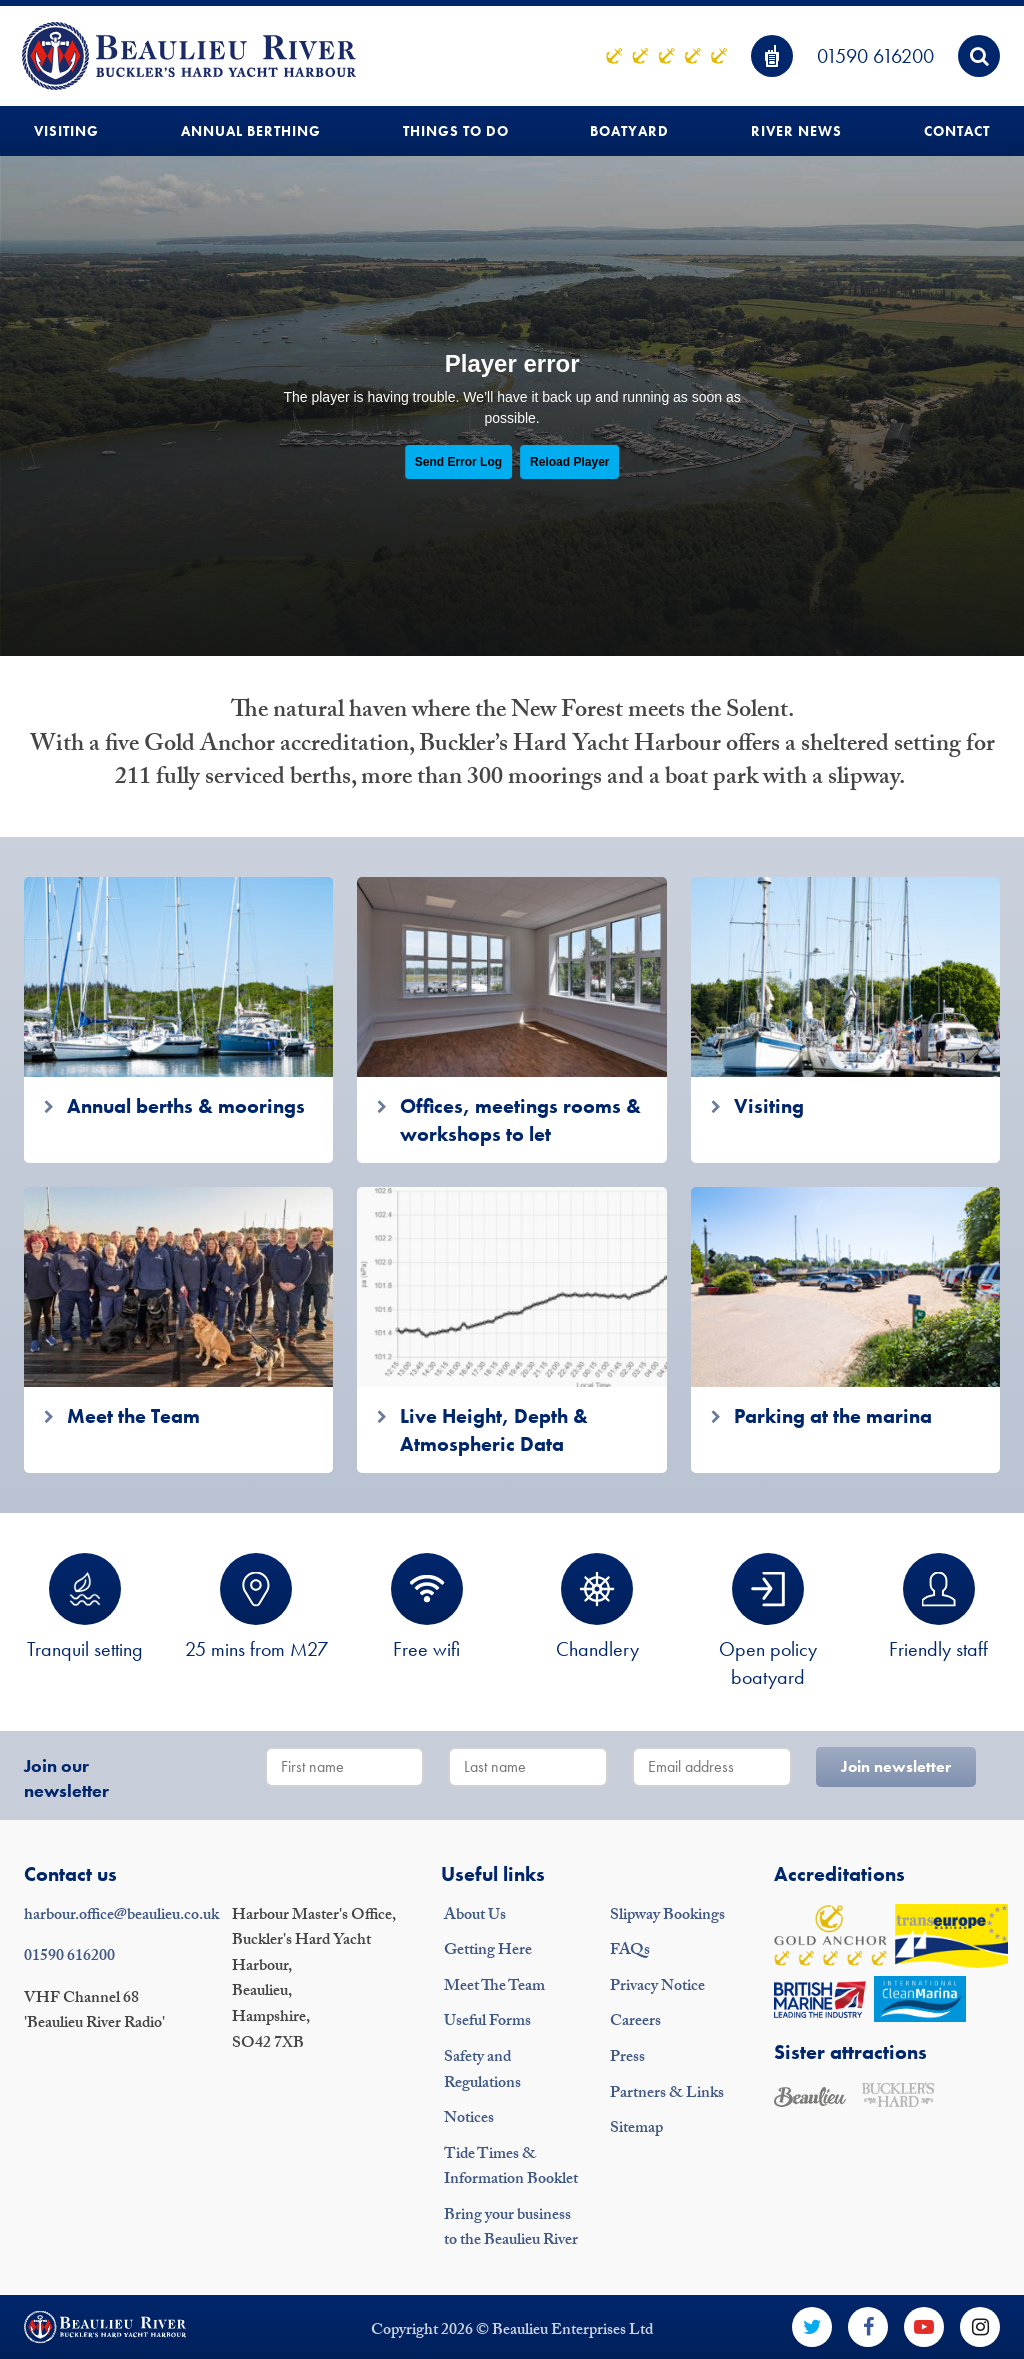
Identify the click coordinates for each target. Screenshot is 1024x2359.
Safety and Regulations (482, 2071)
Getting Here (488, 1951)
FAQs (630, 1951)
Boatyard (629, 131)
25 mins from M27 (256, 1607)
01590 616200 (875, 56)
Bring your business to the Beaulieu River (511, 2229)
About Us (475, 1916)
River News (796, 131)
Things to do (456, 131)
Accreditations (839, 1874)
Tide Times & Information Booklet (511, 2168)
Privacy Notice (657, 1987)
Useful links (493, 1874)
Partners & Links (667, 2094)
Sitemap (636, 2129)
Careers (635, 2022)
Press (627, 2058)
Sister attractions (850, 2052)
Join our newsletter (66, 1778)
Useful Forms (487, 2022)
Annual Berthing (251, 131)
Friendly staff (938, 1607)
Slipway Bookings (667, 1916)
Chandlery (597, 1607)
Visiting (66, 131)
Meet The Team (494, 1987)
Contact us (70, 1874)
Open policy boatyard (768, 1621)
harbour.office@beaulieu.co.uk (121, 1916)
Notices (469, 2119)
